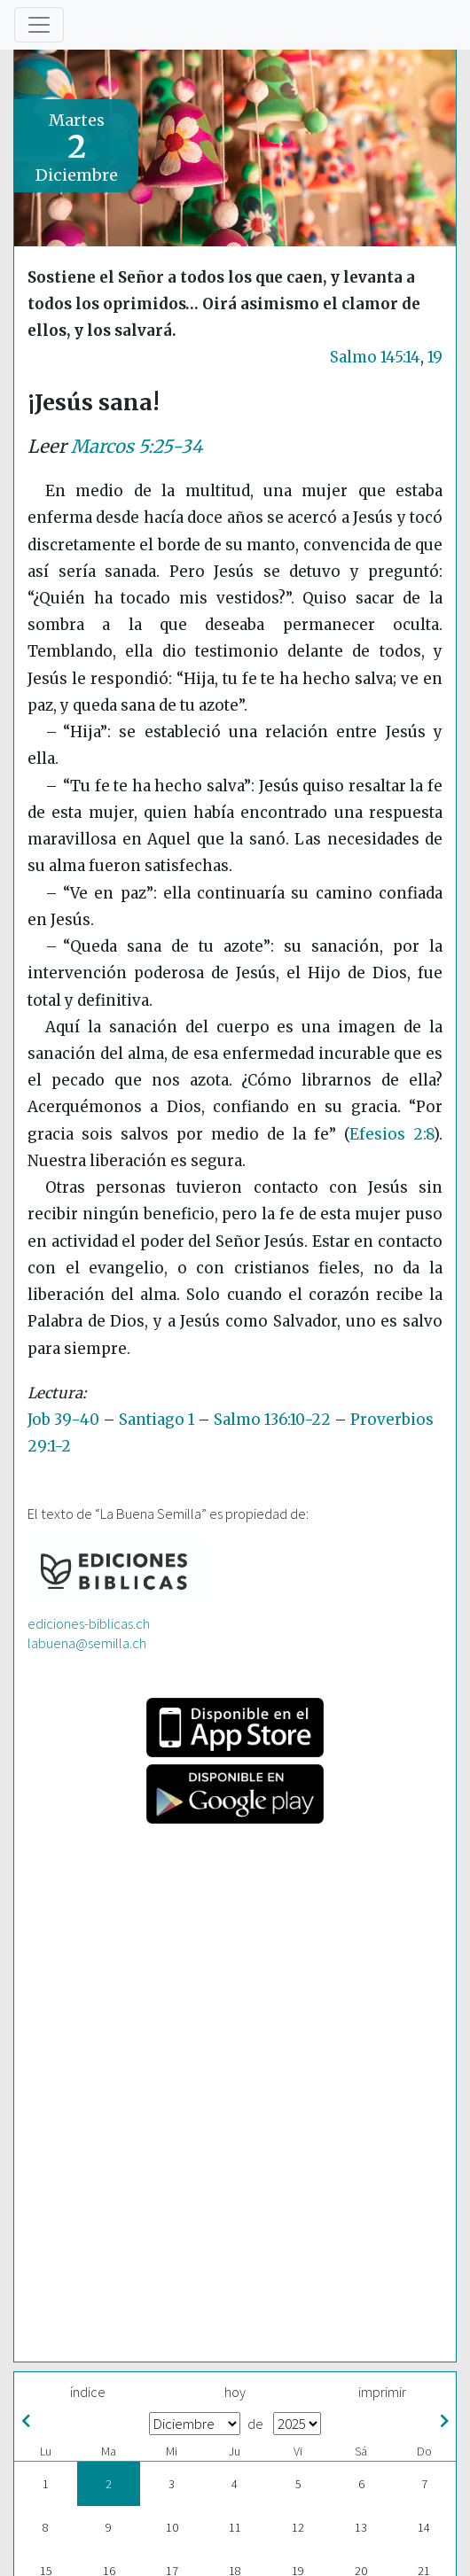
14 (424, 2527)
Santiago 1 (156, 1419)
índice (88, 2392)
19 (435, 357)
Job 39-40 (63, 1419)
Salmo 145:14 (375, 357)
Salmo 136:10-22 (272, 1419)
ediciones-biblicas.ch (88, 1623)
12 (298, 2527)
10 (172, 2527)
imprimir (382, 2392)
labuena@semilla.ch (86, 1643)
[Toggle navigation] (39, 25)
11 (235, 2527)
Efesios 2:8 (391, 1134)
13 (361, 2527)
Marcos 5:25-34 (136, 446)
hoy (235, 2392)
